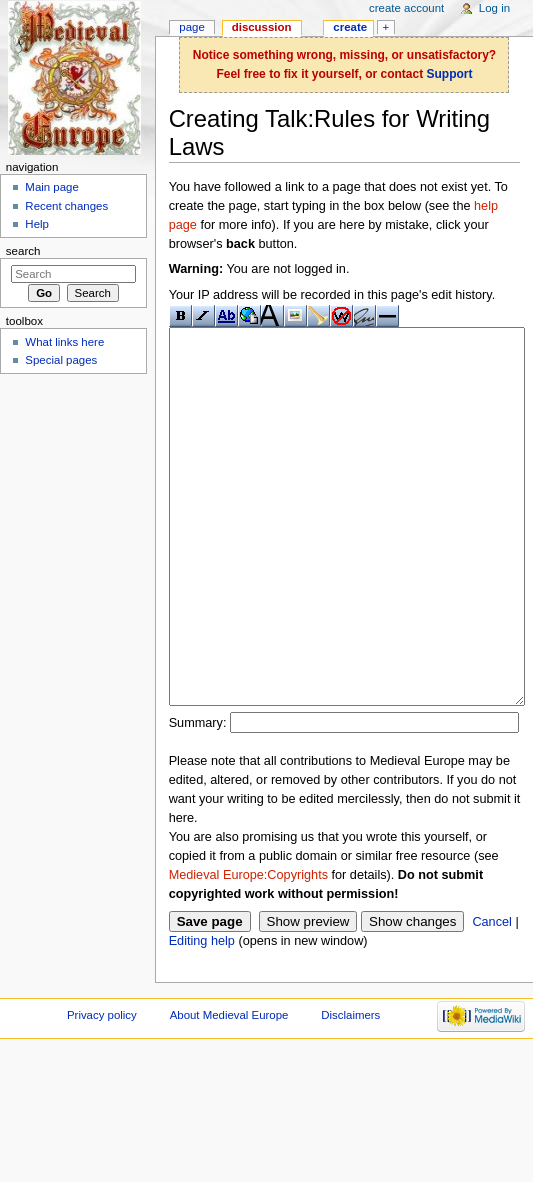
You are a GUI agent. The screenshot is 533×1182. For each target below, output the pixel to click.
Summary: (198, 798)
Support (449, 74)
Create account (406, 8)
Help (37, 224)
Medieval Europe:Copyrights (248, 950)
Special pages (61, 360)
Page (191, 27)
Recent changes (66, 206)
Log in (494, 8)
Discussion (262, 27)
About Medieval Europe (229, 1090)
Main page (52, 187)
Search (23, 251)
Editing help (202, 1016)
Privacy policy (102, 1090)
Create (350, 27)
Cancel (492, 997)
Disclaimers (350, 1090)
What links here (64, 342)
